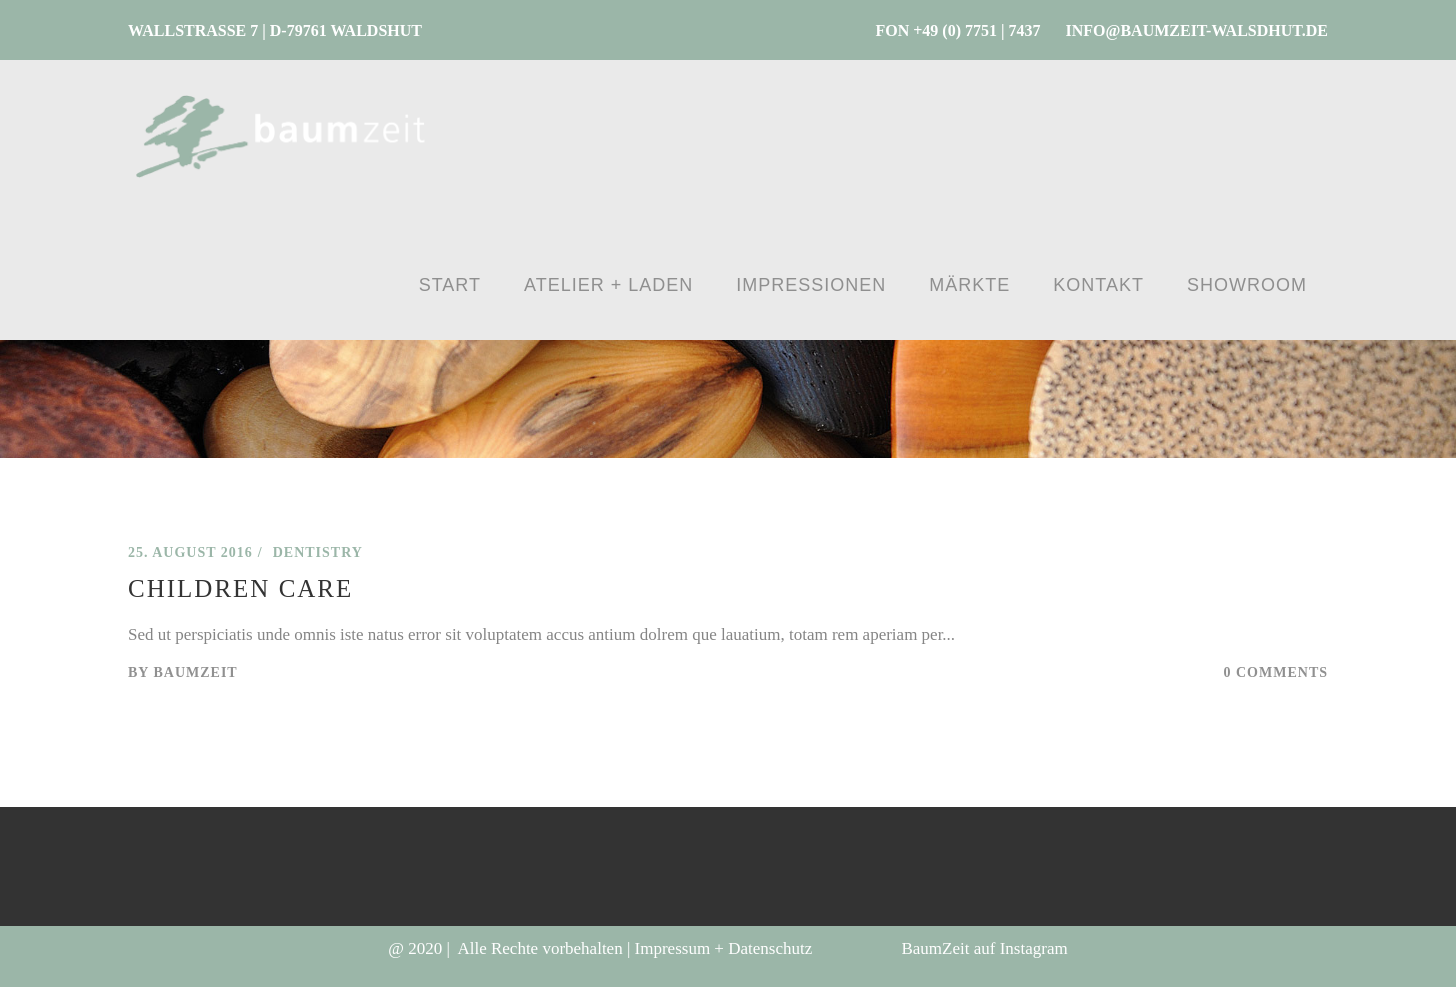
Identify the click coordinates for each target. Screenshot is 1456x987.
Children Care (240, 588)
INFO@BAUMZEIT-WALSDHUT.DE (1197, 30)
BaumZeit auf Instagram (984, 948)
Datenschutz (770, 948)
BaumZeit (195, 672)
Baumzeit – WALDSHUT (219, 512)
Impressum (673, 948)
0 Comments (1276, 672)
